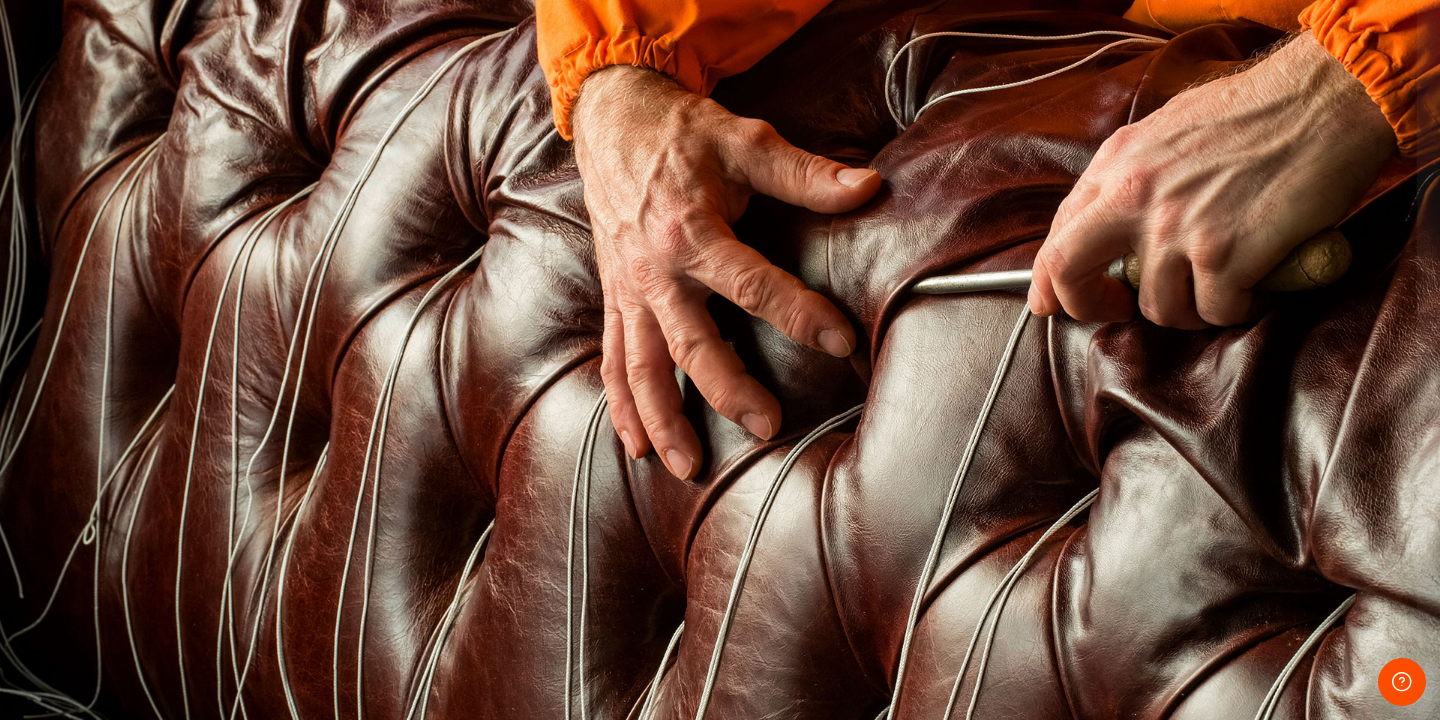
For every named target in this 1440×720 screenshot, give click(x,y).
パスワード (1085, 388)
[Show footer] (1402, 682)
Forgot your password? (1347, 482)
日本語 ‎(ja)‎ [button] (1164, 662)
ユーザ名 (1078, 291)
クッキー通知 (1288, 662)
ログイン (1229, 536)
